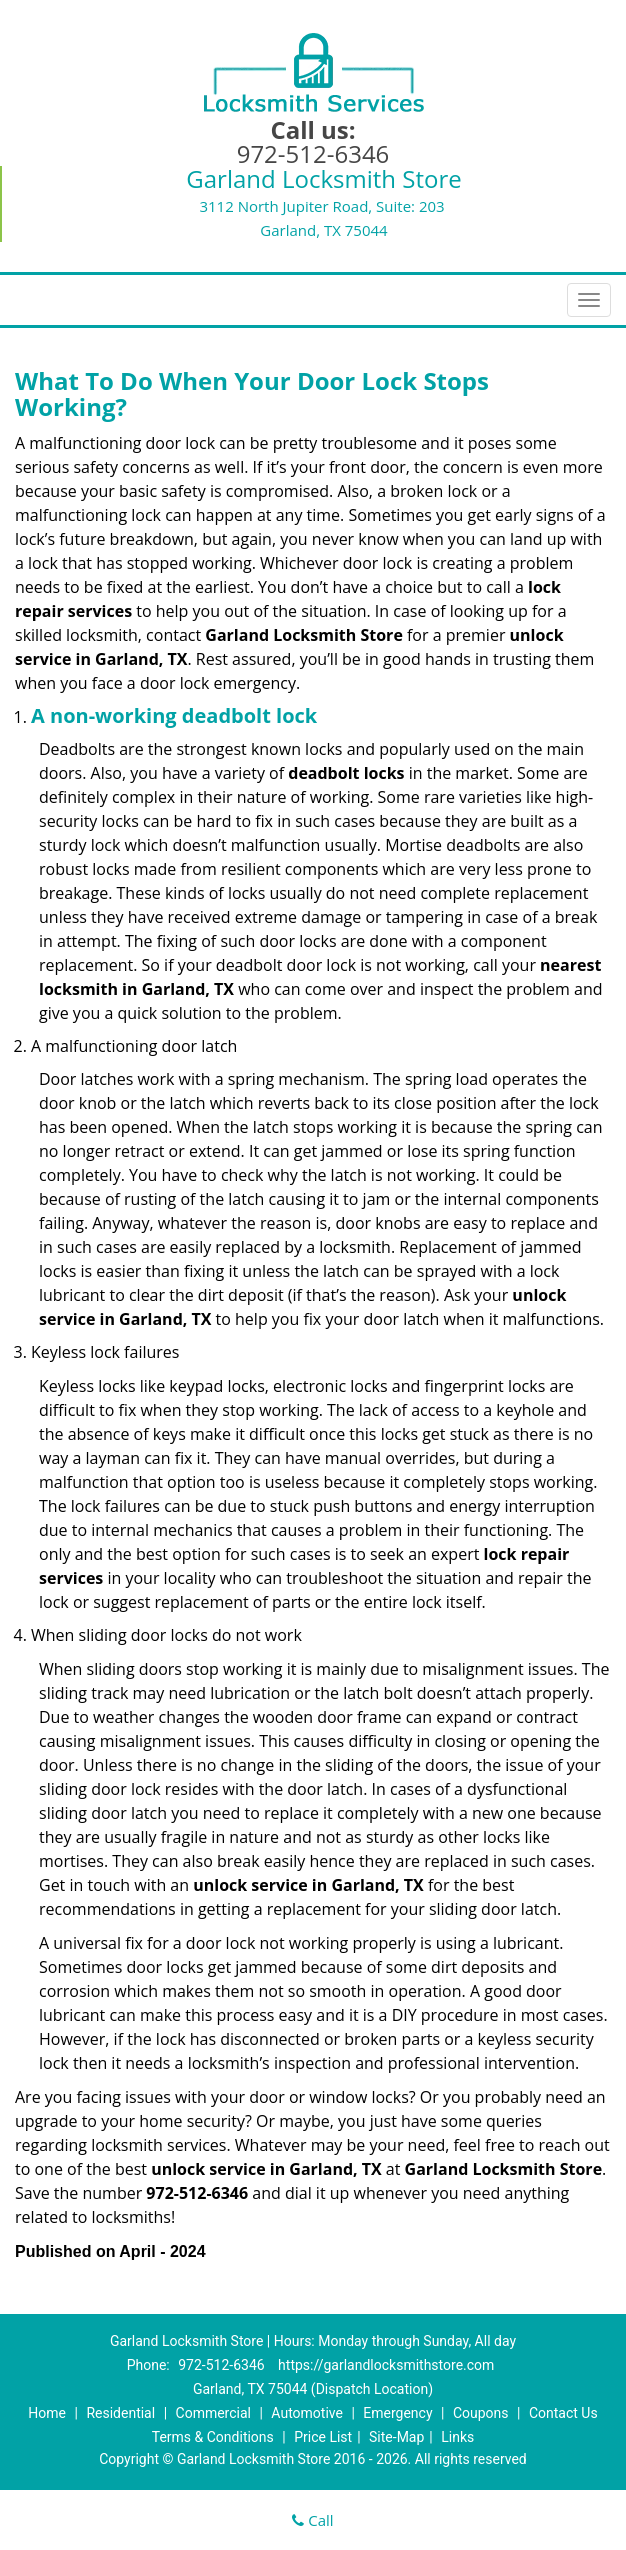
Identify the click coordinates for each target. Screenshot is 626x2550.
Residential (120, 2413)
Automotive (307, 2413)
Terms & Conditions (213, 2437)
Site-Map (396, 2437)
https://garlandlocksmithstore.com (386, 2365)
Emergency (397, 2413)
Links (457, 2437)
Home (47, 2413)
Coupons (481, 2413)
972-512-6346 (313, 153)
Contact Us (563, 2413)
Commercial (213, 2413)
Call (312, 2520)
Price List (323, 2437)
